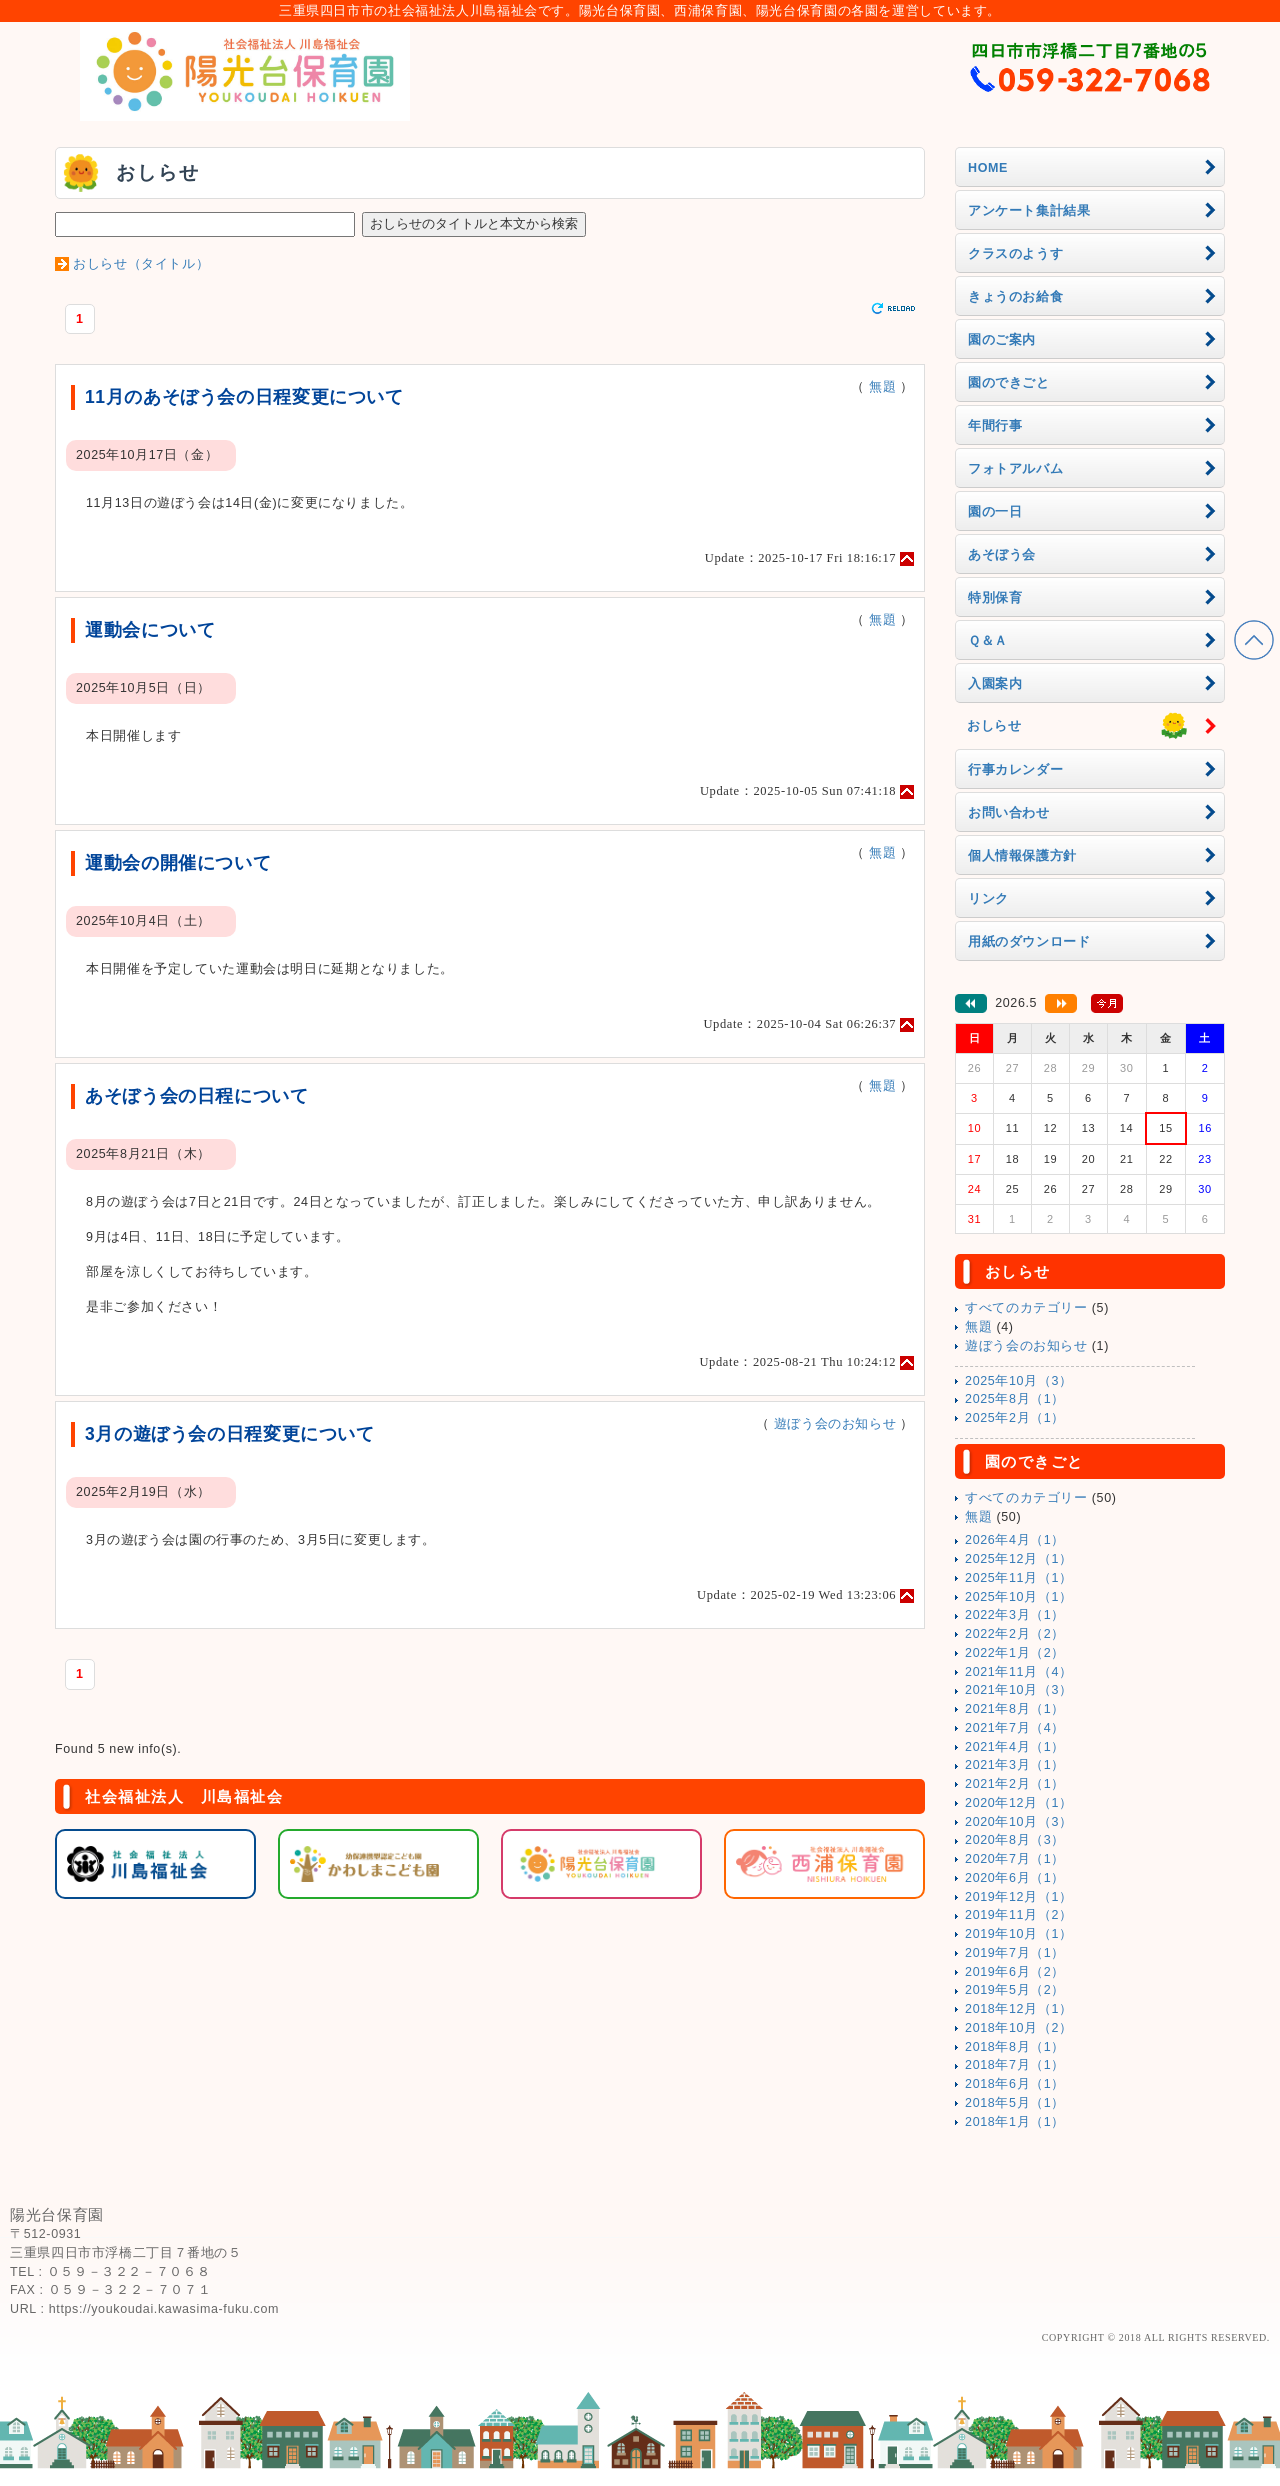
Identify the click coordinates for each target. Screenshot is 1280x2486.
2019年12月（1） (1019, 1897)
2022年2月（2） (1015, 1634)
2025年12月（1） (1019, 1559)
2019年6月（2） (1015, 1972)
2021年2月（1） (1015, 1784)
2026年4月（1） (1015, 1540)
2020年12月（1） (1019, 1803)
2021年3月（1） (1015, 1765)
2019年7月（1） (1015, 1953)
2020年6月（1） (1015, 1878)
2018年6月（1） (1015, 2084)
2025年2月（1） (1015, 1418)
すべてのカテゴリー (1026, 1308)
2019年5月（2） (1015, 1990)
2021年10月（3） (1019, 1690)
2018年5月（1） (1015, 2103)
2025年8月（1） (1015, 1399)
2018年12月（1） (1019, 2009)
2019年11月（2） (1019, 1915)
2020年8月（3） (1015, 1840)
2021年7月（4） (1015, 1728)
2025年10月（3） (1019, 1381)
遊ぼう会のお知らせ (835, 1424)
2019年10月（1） (1019, 1934)
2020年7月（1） (1015, 1859)
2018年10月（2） (1019, 2028)
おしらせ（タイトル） (141, 264)
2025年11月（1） (1019, 1578)
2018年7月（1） (1015, 2065)
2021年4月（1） (1015, 1747)
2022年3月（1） (1015, 1615)
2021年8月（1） (1015, 1709)
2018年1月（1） (1015, 2122)
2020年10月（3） (1019, 1822)
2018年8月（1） (1015, 2047)
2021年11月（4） (1019, 1672)
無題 (882, 387)
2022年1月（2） (1015, 1653)
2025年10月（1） (1019, 1597)
